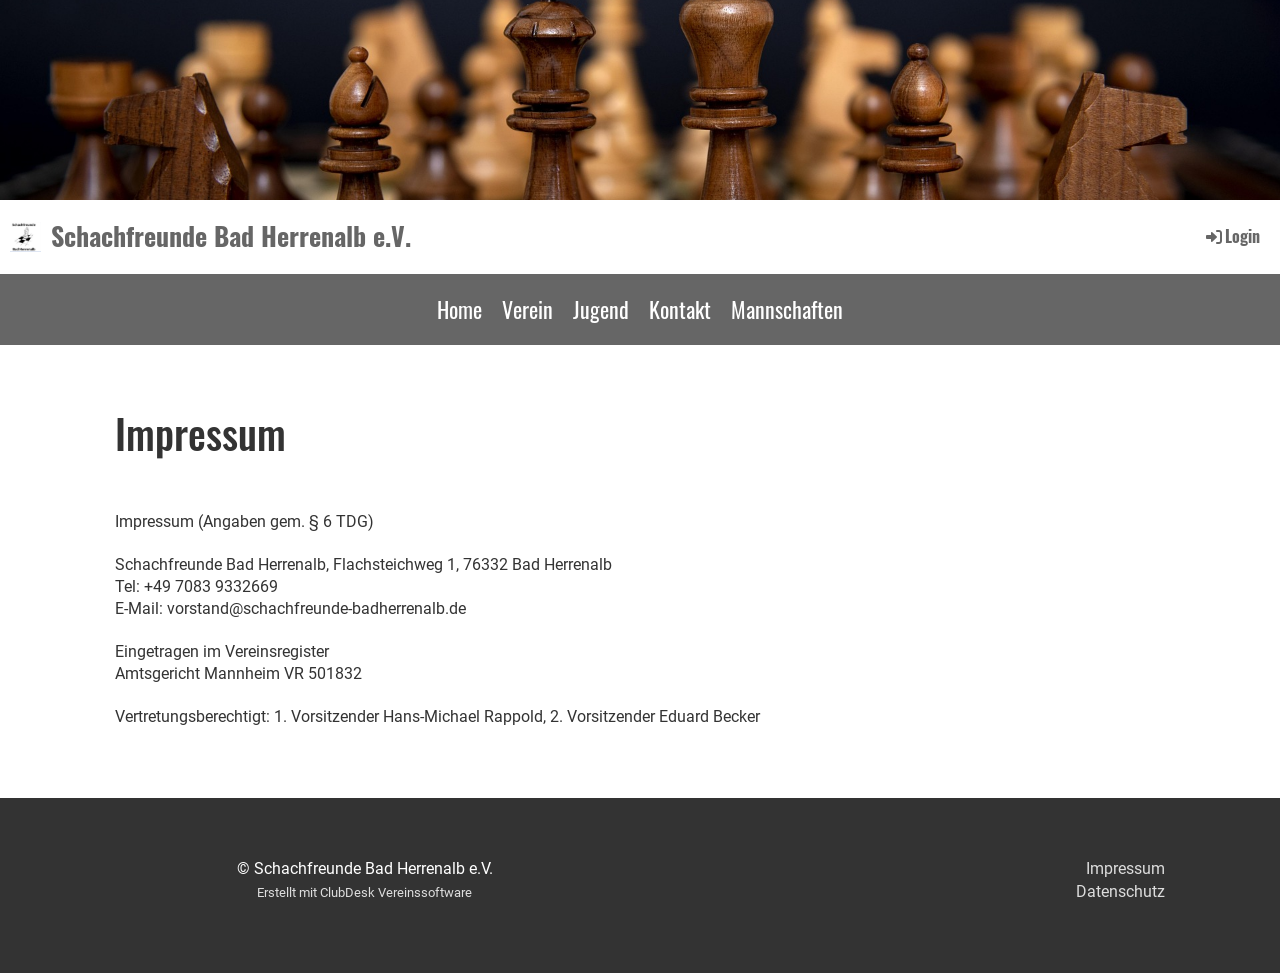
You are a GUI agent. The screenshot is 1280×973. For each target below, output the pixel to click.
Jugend (601, 309)
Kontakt (680, 309)
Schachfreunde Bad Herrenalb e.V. (231, 236)
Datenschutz (1120, 891)
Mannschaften (787, 309)
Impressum (1125, 868)
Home (459, 309)
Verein (527, 309)
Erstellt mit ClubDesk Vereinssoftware (364, 892)
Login (1231, 236)
